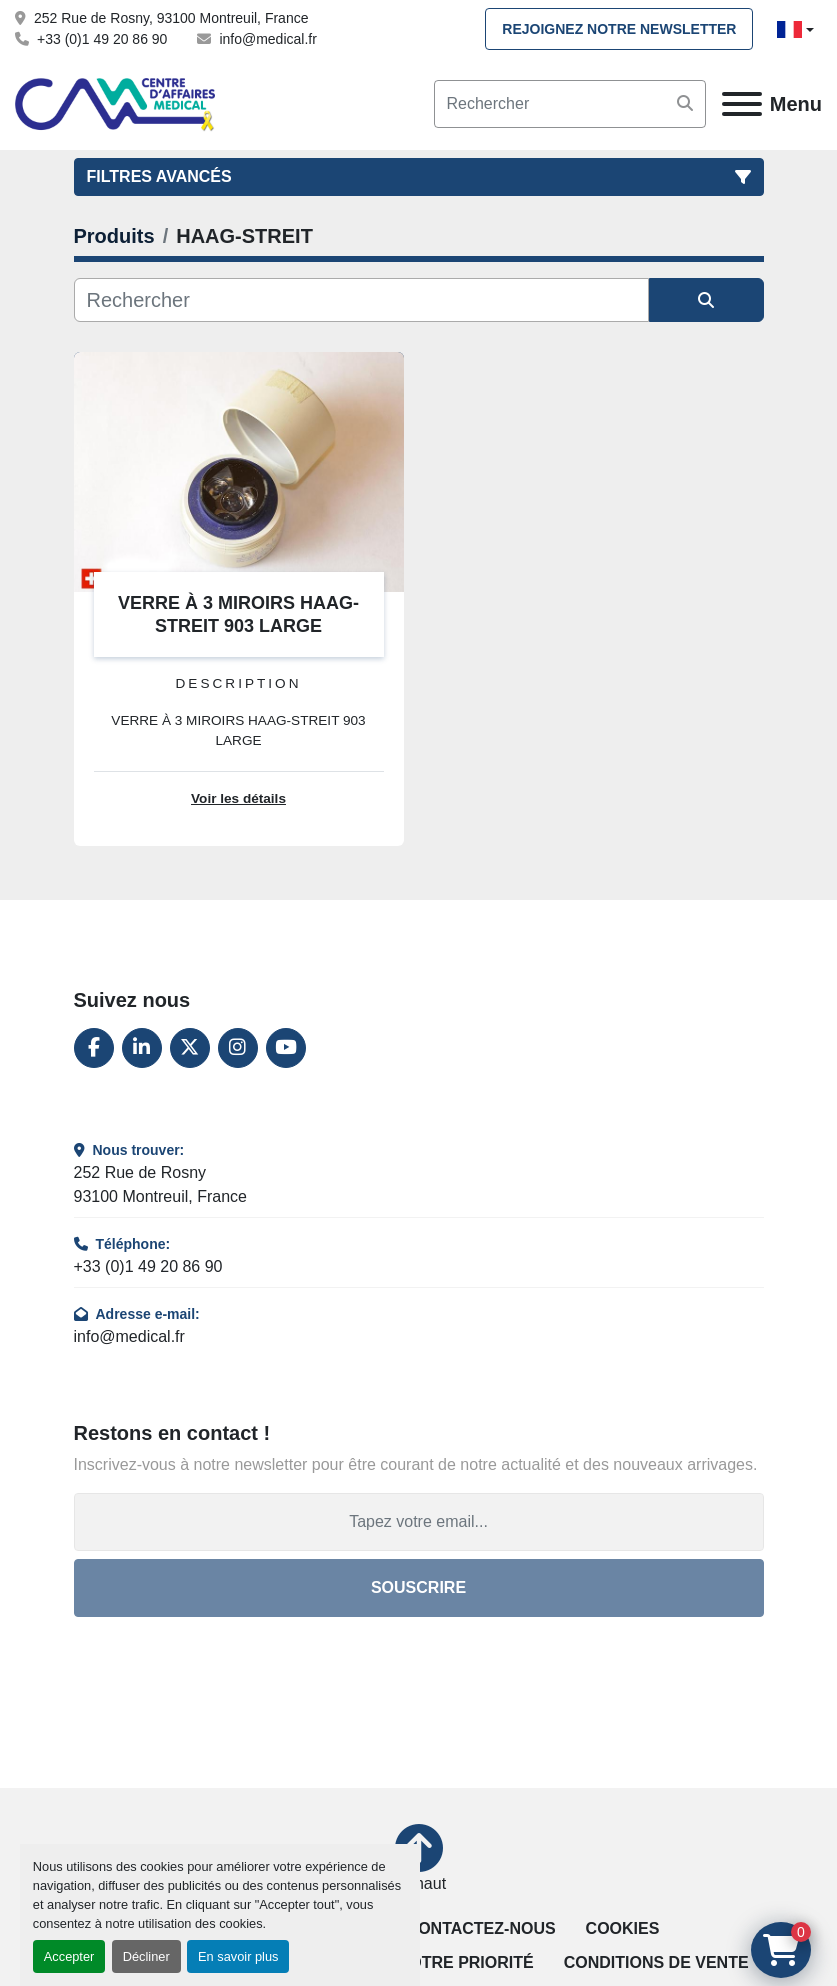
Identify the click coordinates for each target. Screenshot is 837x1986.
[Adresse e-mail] (419, 1522)
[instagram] (238, 1048)
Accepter (69, 1956)
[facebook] (94, 1048)
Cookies (623, 1928)
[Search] (570, 104)
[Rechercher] (361, 300)
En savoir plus (238, 1956)
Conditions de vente (656, 1962)
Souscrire (418, 1587)
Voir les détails (238, 798)
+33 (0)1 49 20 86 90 (102, 39)
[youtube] (286, 1048)
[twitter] (190, 1048)
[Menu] (742, 104)
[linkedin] (142, 1048)
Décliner (146, 1956)
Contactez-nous (481, 1928)
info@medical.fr (267, 39)
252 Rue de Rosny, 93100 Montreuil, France (171, 18)
